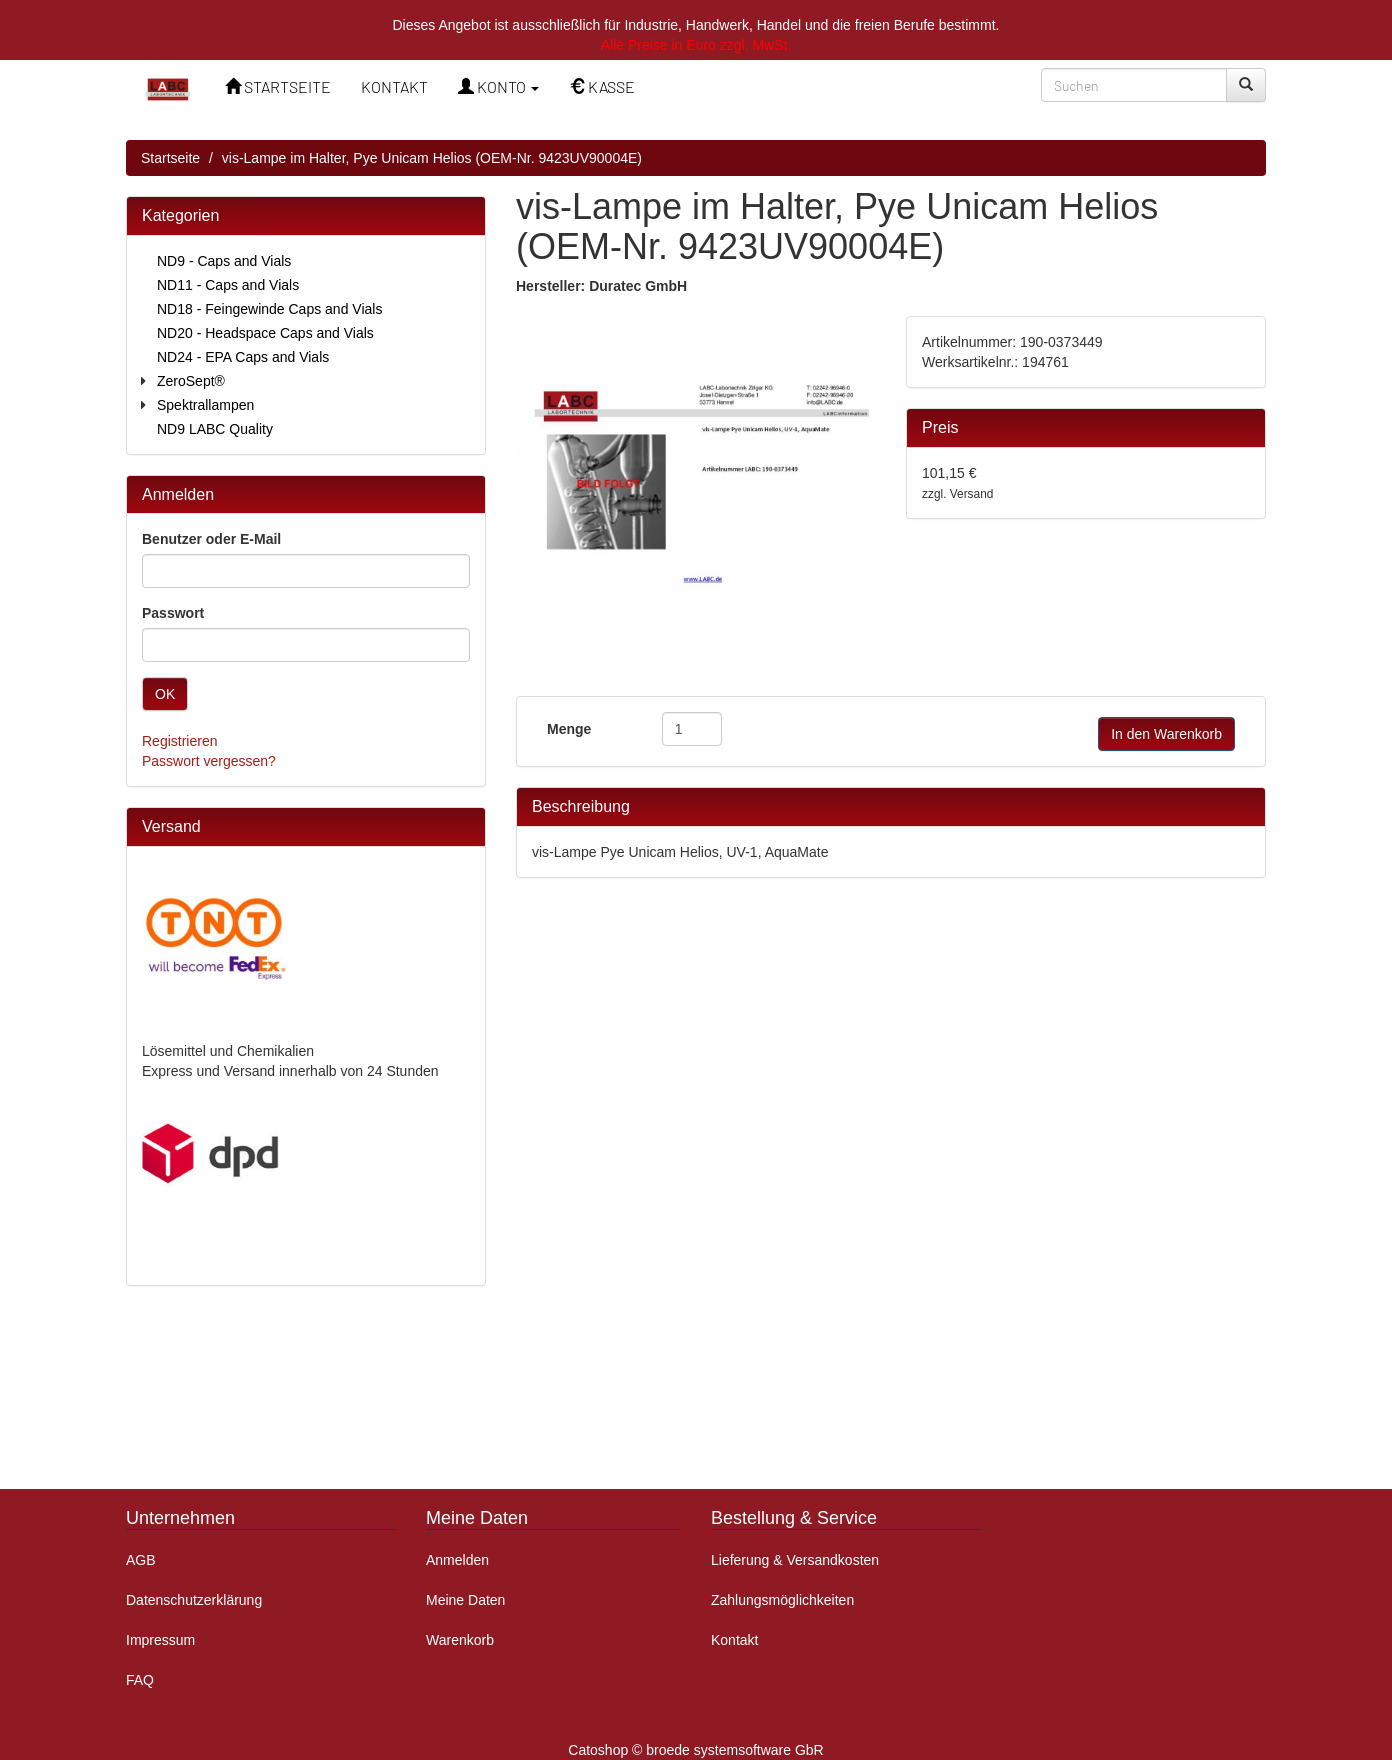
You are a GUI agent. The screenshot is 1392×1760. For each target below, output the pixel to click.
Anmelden (457, 1560)
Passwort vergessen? (209, 761)
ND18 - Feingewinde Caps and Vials (269, 309)
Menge (569, 729)
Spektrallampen (205, 405)
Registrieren (179, 741)
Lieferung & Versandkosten (795, 1560)
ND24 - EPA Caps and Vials (243, 357)
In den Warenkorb (1166, 734)
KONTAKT (394, 86)
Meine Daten (465, 1600)
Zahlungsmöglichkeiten (782, 1600)
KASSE (602, 86)
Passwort (173, 613)
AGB (141, 1560)
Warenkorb (460, 1640)
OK (165, 694)
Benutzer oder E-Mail (211, 539)
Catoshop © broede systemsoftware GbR (695, 1750)
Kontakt (734, 1640)
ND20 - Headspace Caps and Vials (265, 333)
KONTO (498, 86)
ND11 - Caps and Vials (228, 285)
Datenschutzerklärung (194, 1600)
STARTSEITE (278, 86)
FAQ (140, 1680)
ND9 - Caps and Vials (224, 261)
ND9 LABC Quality (215, 429)
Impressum (160, 1640)
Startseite (170, 158)
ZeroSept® (191, 381)
